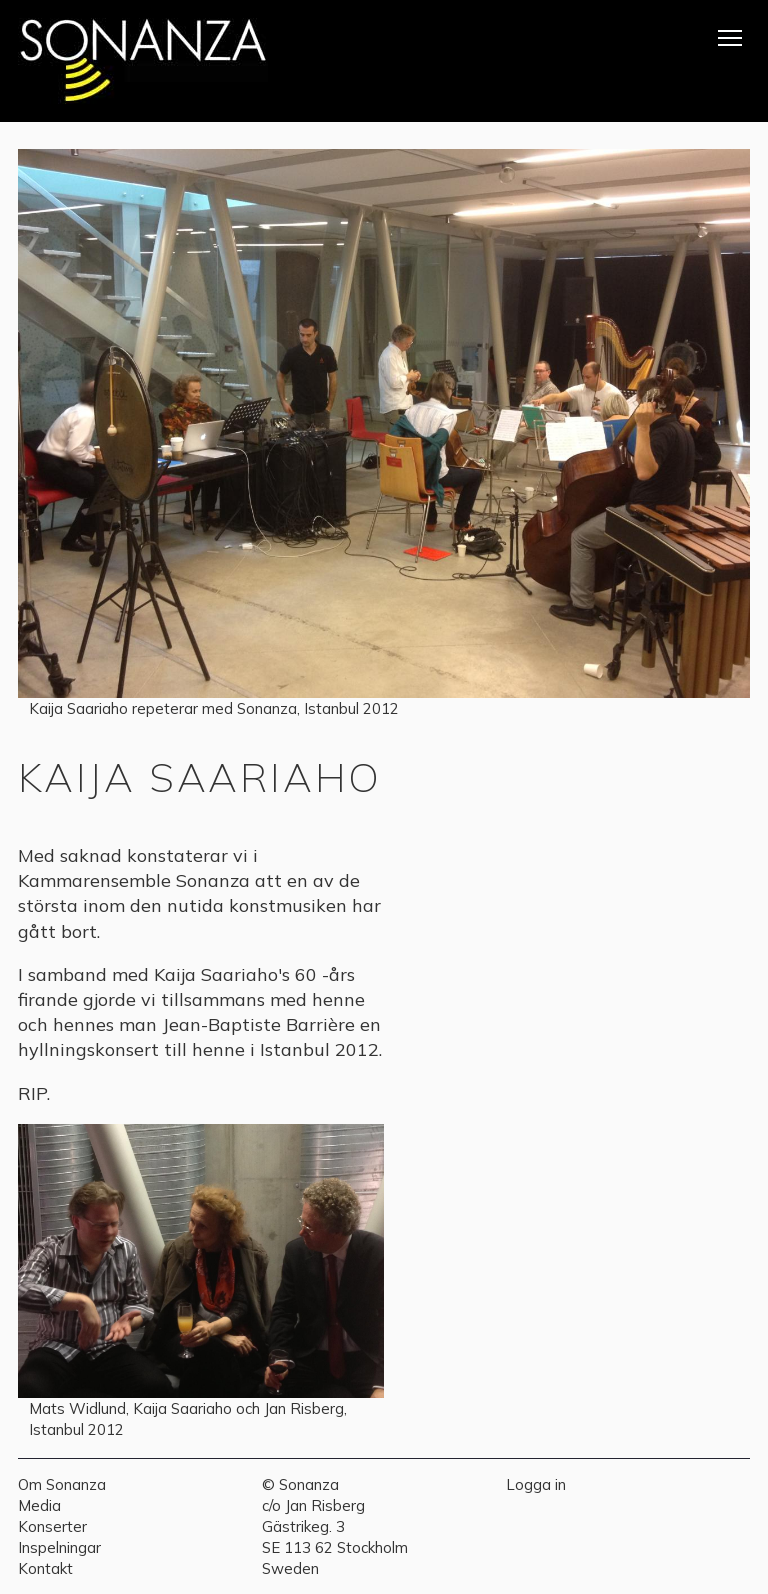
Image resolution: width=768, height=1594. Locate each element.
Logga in (536, 1484)
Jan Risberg (325, 1505)
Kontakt (45, 1568)
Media (39, 1505)
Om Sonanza (62, 1484)
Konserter (52, 1526)
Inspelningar (59, 1547)
